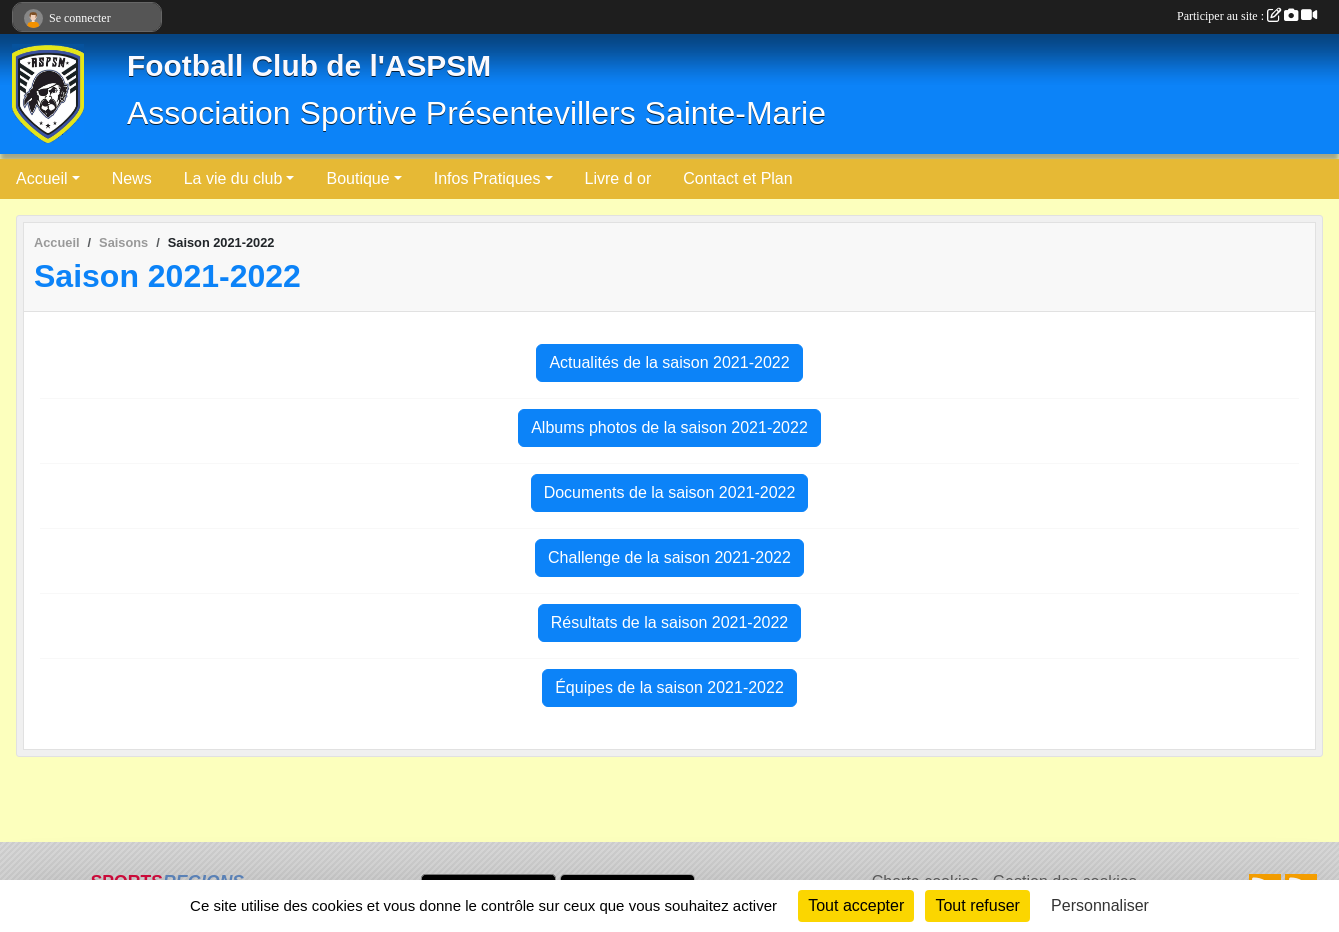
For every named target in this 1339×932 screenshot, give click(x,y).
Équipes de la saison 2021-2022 (669, 687)
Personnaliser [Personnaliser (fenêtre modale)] (1100, 905)
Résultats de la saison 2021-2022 (670, 622)
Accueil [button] (42, 178)
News (132, 178)
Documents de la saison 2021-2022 (670, 492)
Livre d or (618, 178)
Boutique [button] (357, 178)
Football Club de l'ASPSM (309, 65)
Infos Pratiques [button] (487, 178)
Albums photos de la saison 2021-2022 (669, 427)
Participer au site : (1247, 16)
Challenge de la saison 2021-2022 (669, 557)
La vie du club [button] (233, 178)
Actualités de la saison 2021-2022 (669, 362)
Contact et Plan (737, 178)
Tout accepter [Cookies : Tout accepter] (856, 905)
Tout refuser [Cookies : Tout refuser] (977, 905)
